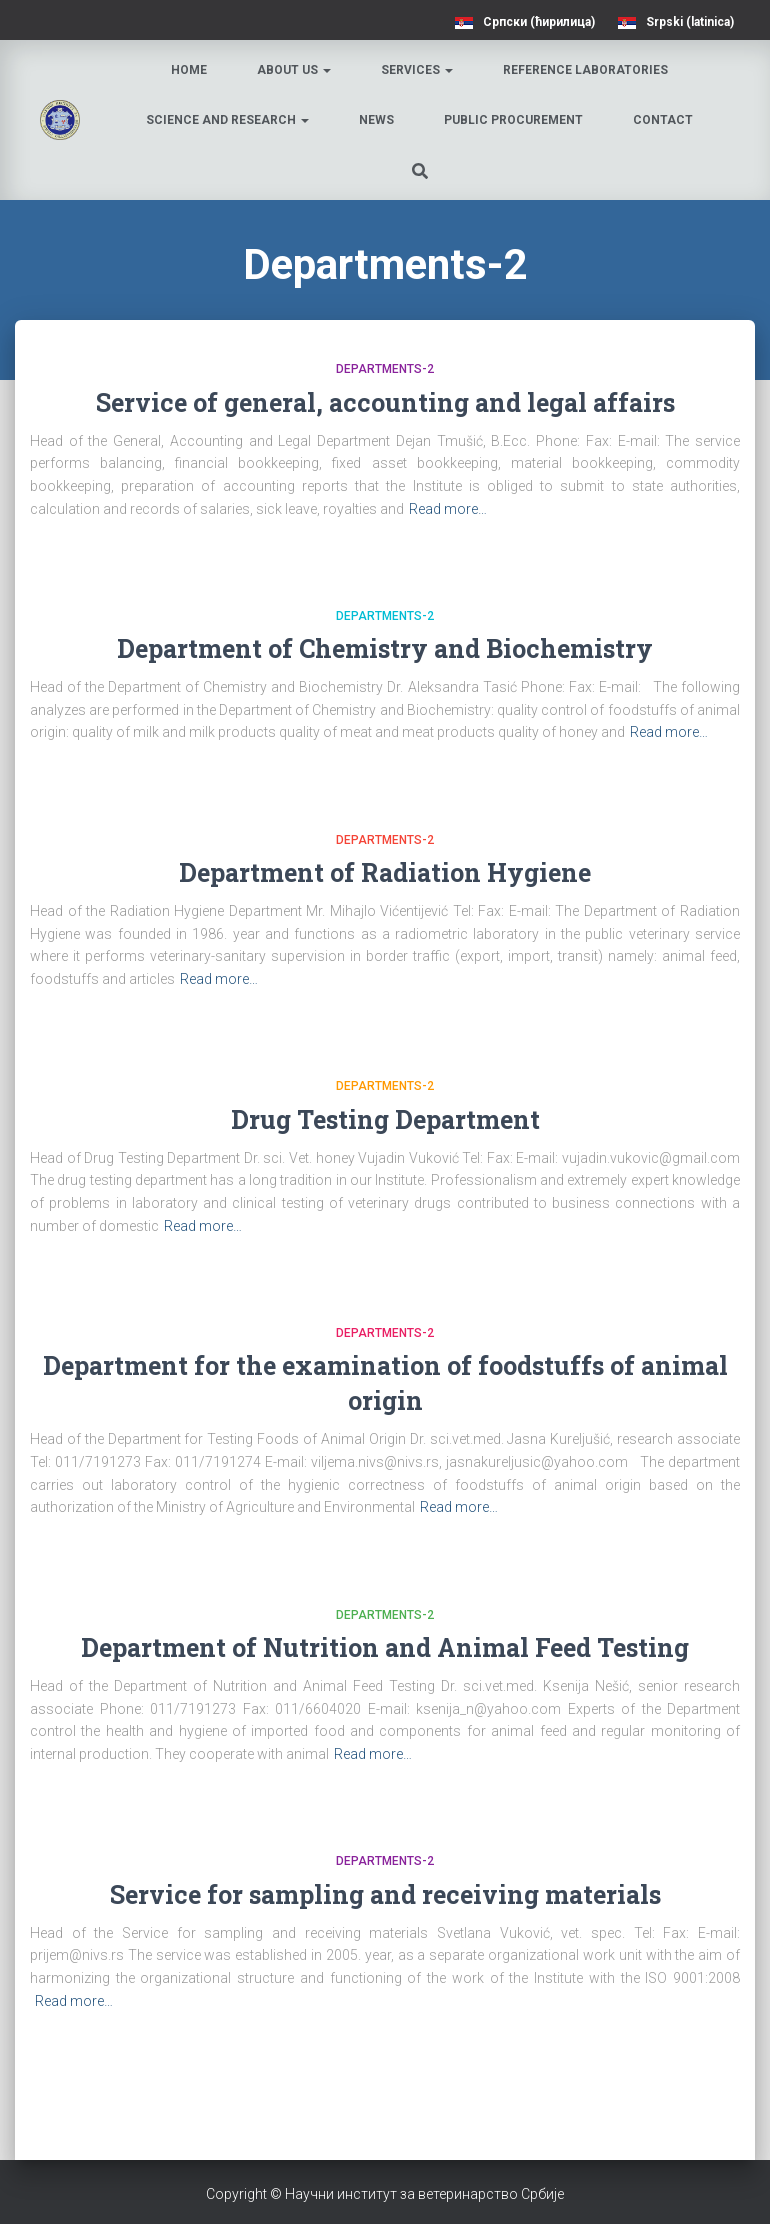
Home (189, 70)
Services (417, 70)
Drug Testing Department (385, 1119)
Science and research (227, 120)
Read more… (448, 509)
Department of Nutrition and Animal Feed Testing (385, 1647)
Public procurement (513, 120)
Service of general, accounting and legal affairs (385, 402)
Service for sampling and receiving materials (385, 1894)
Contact (663, 120)
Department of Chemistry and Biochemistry (385, 648)
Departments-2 (385, 369)
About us (294, 70)
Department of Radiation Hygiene (385, 872)
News (376, 120)
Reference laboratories (585, 70)
